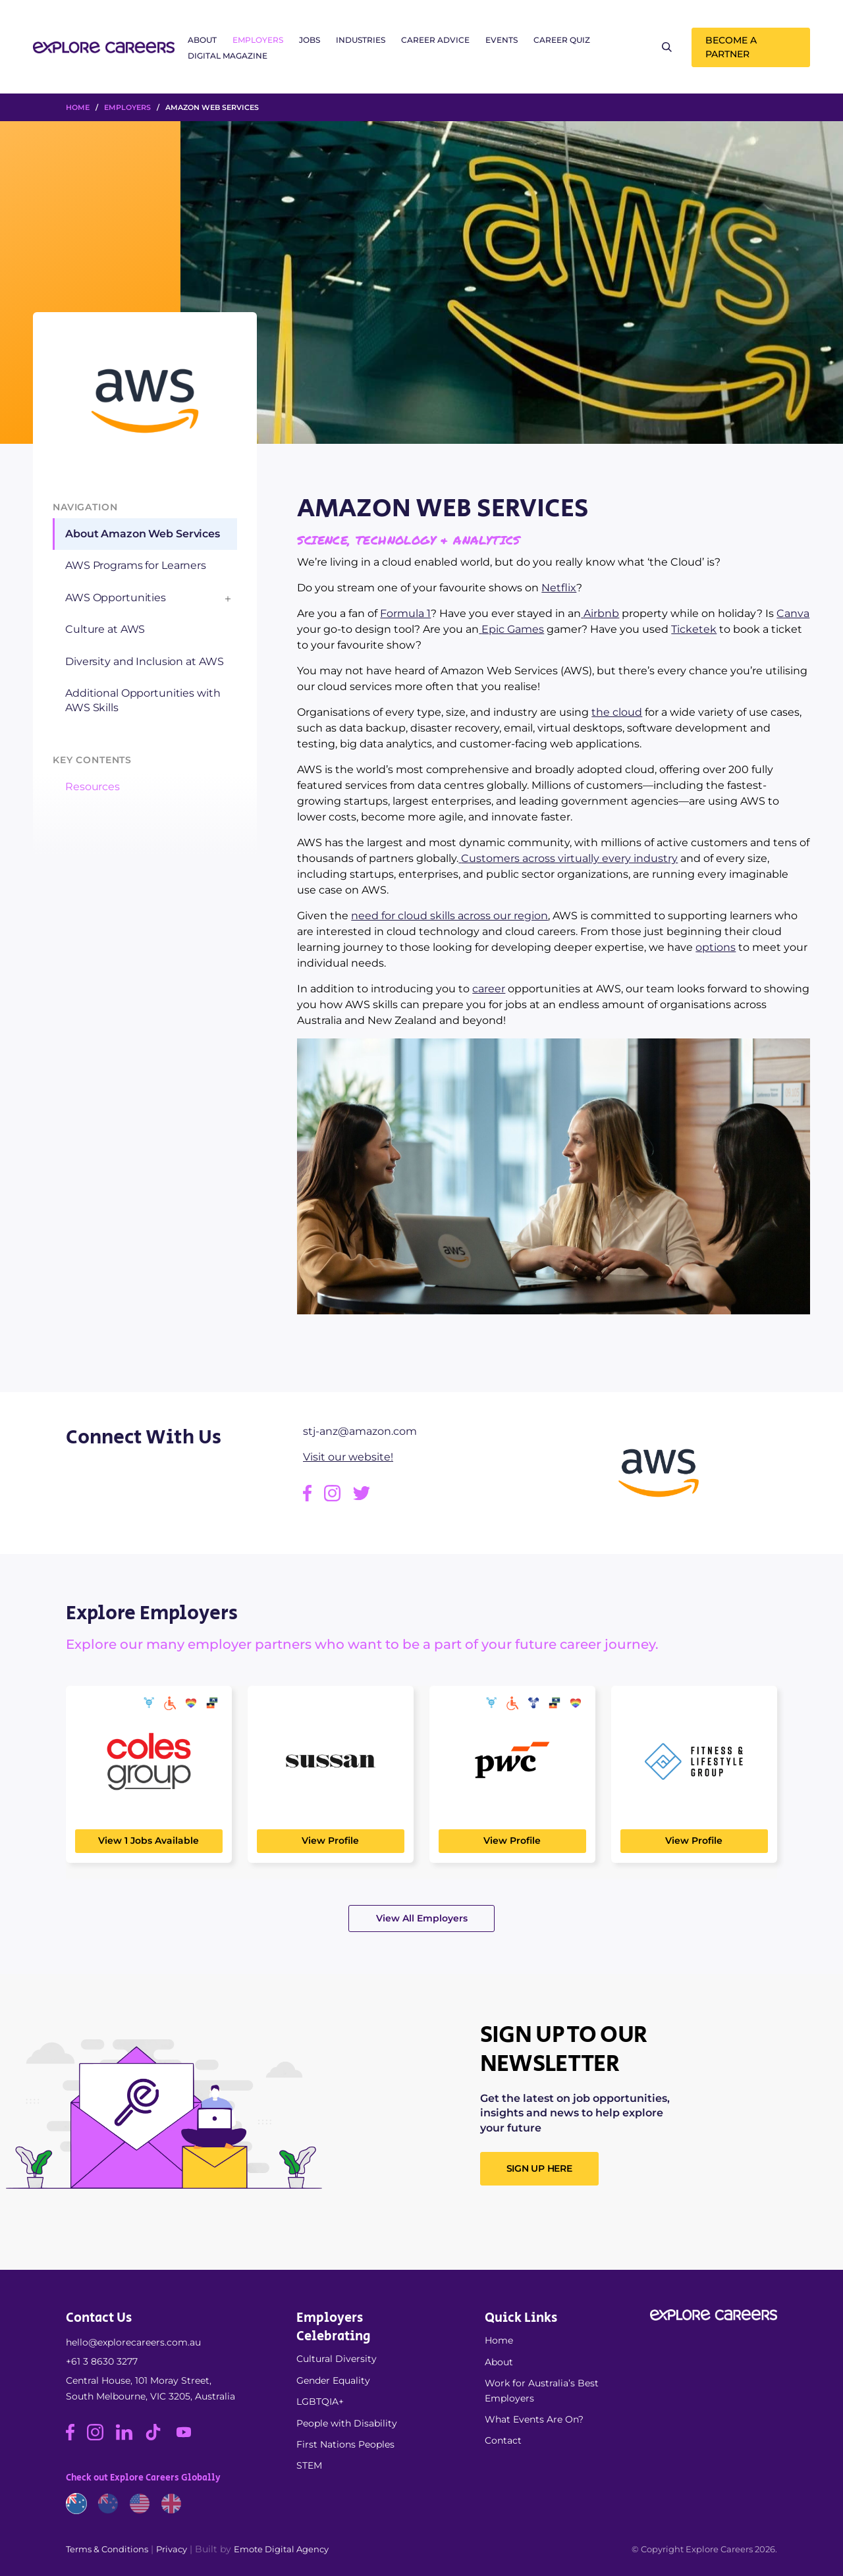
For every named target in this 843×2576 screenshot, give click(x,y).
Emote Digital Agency (281, 2549)
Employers (257, 40)
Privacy (171, 2549)
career (488, 988)
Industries (360, 40)
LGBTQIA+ (320, 2401)
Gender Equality (333, 2380)
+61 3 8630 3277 (102, 2361)
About (202, 40)
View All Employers (422, 1918)
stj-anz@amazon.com (360, 1431)
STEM (309, 2465)
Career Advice (435, 40)
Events (501, 40)
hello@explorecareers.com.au (133, 2342)
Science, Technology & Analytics (408, 540)
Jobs (309, 40)
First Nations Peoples (345, 2444)
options (715, 947)
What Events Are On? (534, 2419)
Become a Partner (731, 47)
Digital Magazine (227, 56)
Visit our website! (348, 1457)
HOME (78, 107)
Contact (503, 2440)
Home (499, 2340)
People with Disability (346, 2423)
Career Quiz (561, 40)
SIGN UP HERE (539, 2168)
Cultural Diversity (336, 2359)
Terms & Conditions (107, 2549)
